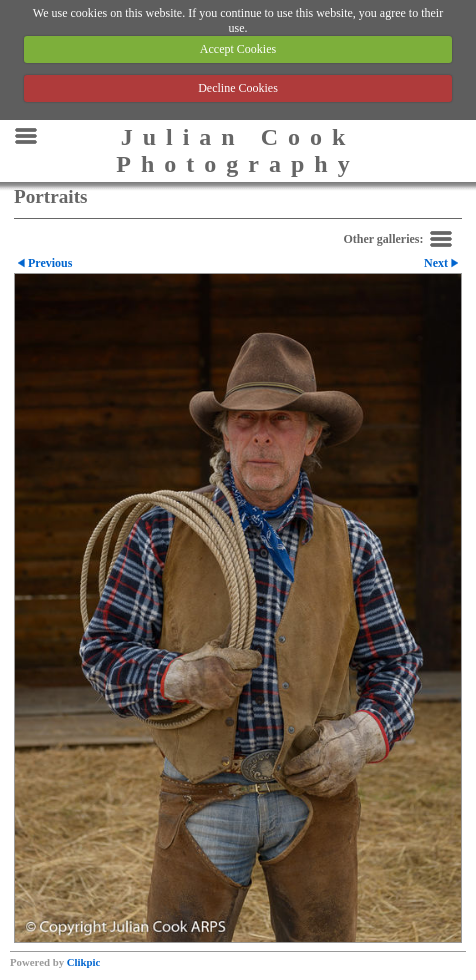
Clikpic (84, 962)
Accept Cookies (238, 49)
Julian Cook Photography (237, 150)
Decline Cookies (238, 88)
